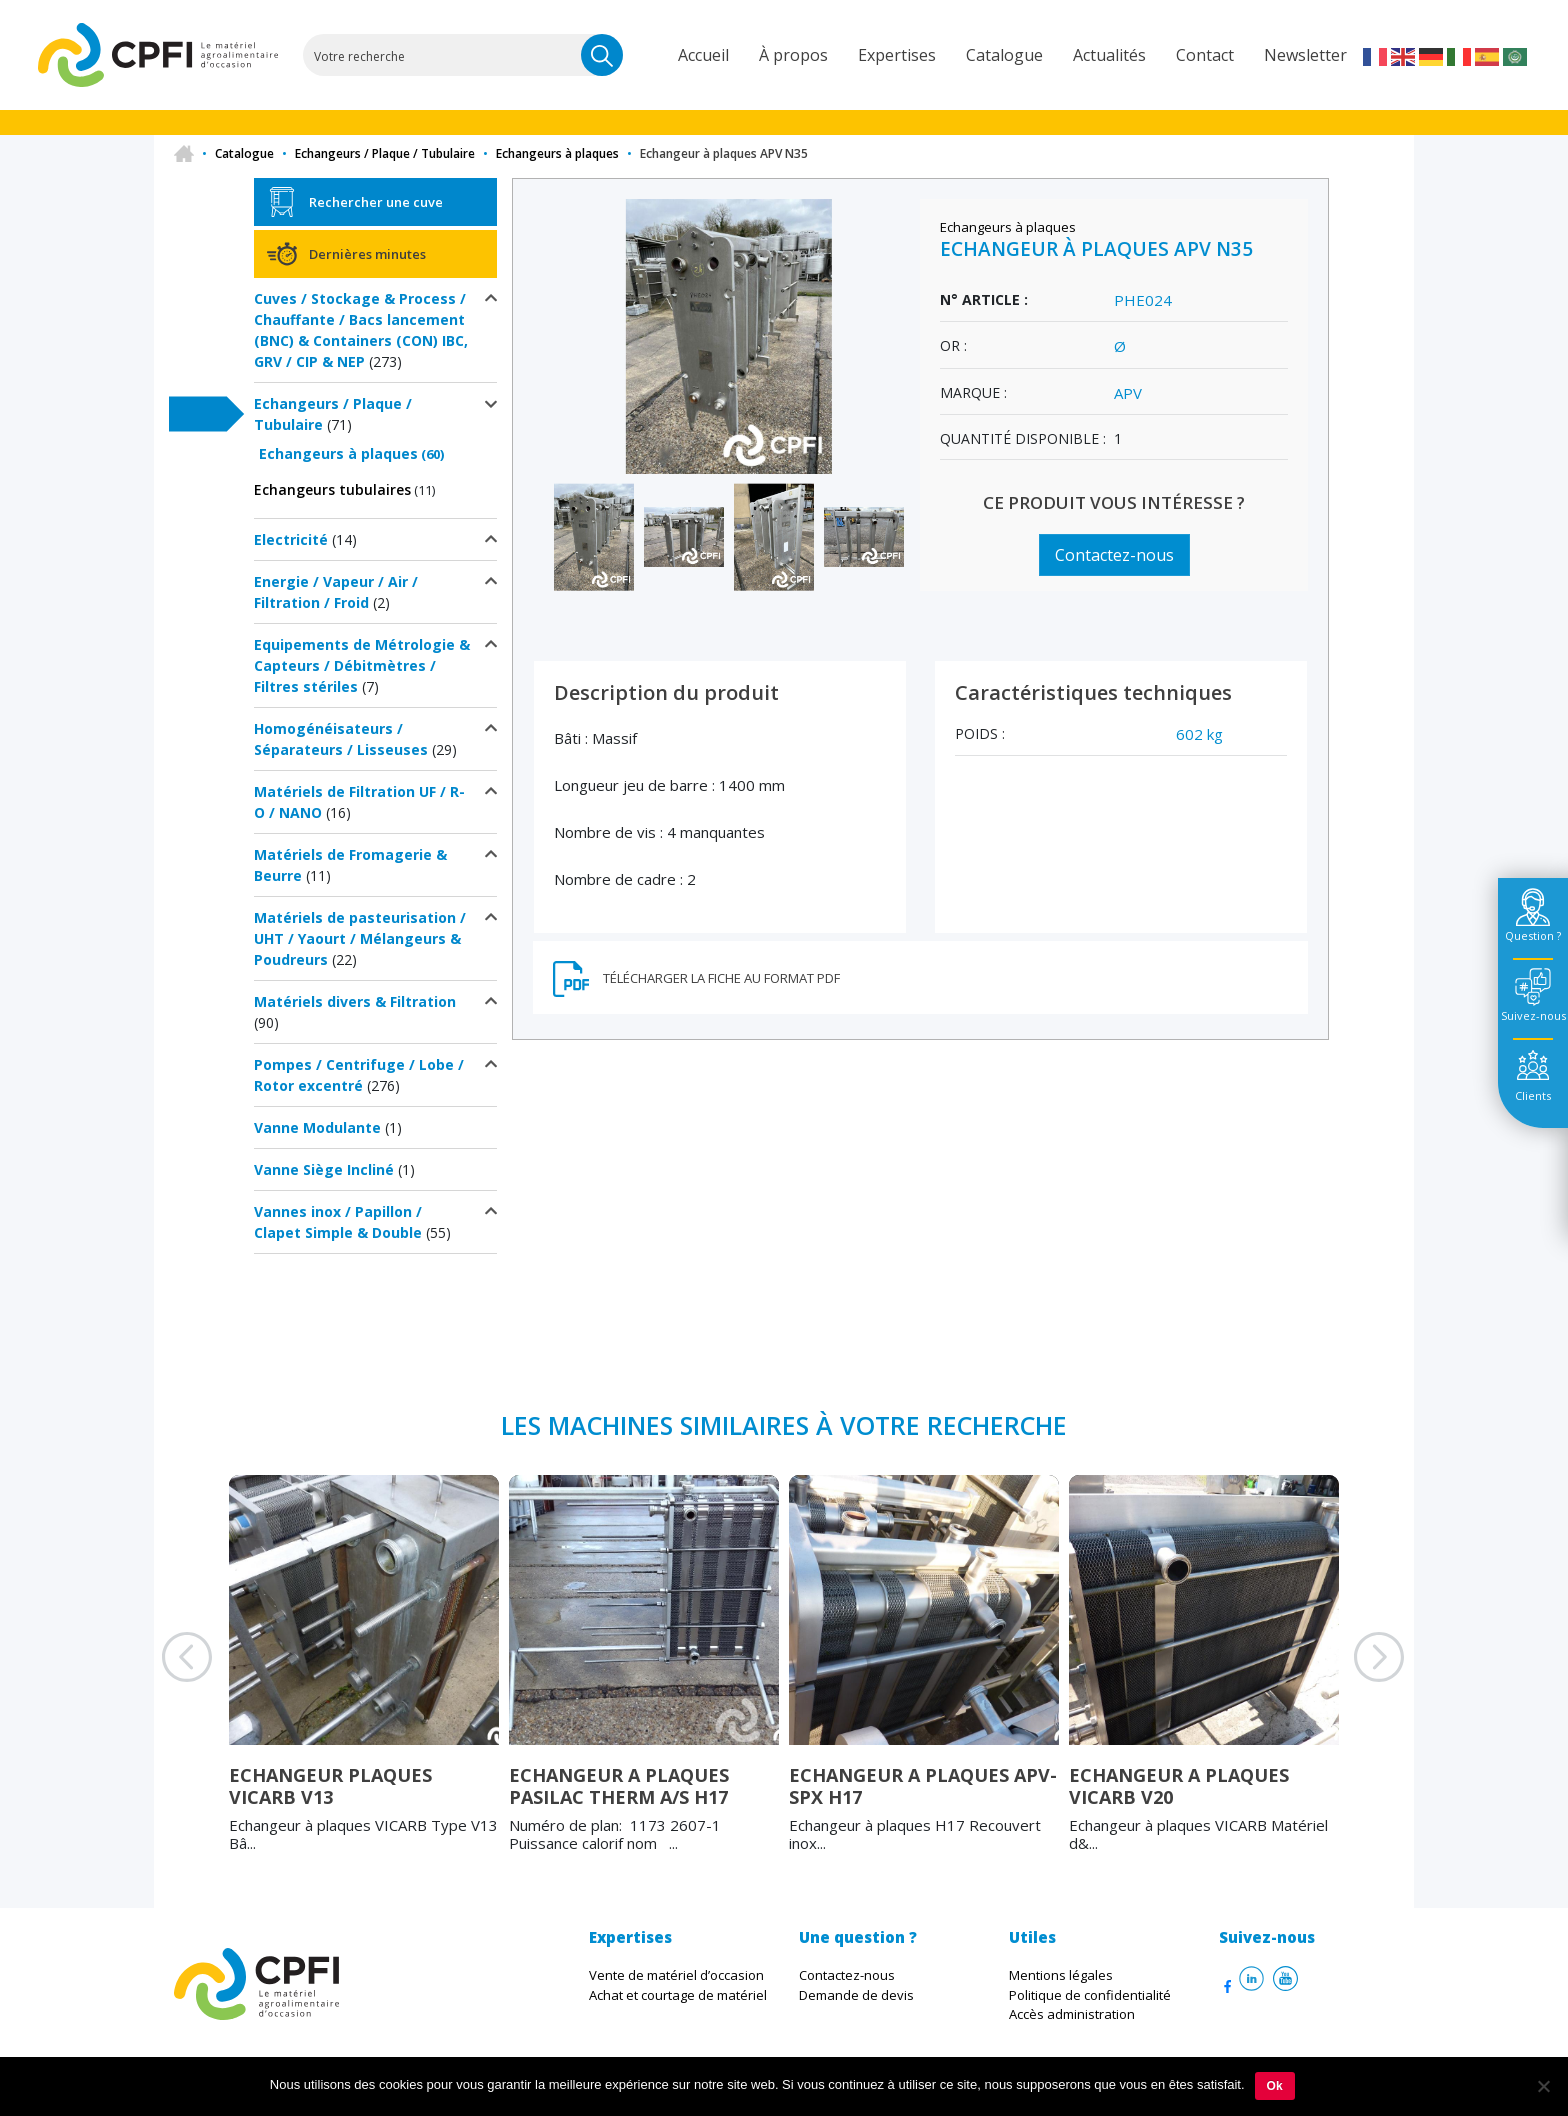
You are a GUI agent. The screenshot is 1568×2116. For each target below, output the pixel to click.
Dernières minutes (367, 254)
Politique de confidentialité (1090, 1995)
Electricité (291, 539)
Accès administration (1072, 2014)
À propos (793, 55)
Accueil (703, 55)
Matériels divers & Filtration (355, 1001)
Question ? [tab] (1533, 935)
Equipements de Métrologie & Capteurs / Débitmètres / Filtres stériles (362, 665)
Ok (1275, 2086)
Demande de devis (856, 1995)
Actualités (1109, 55)
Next (1354, 1682)
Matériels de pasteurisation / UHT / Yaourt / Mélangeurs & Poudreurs (360, 938)
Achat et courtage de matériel (678, 1995)
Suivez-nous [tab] (1533, 1015)
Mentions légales (1061, 1975)
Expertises (897, 55)
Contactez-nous (1114, 555)
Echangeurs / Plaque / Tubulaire (385, 153)
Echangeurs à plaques (557, 153)
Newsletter (1305, 55)
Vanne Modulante (317, 1127)
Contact (1205, 55)
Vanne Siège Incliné (324, 1169)
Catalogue (1004, 55)
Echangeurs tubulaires (332, 489)
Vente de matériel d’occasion (676, 1975)
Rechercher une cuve (376, 202)
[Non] (1543, 2086)
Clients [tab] (1533, 1095)
